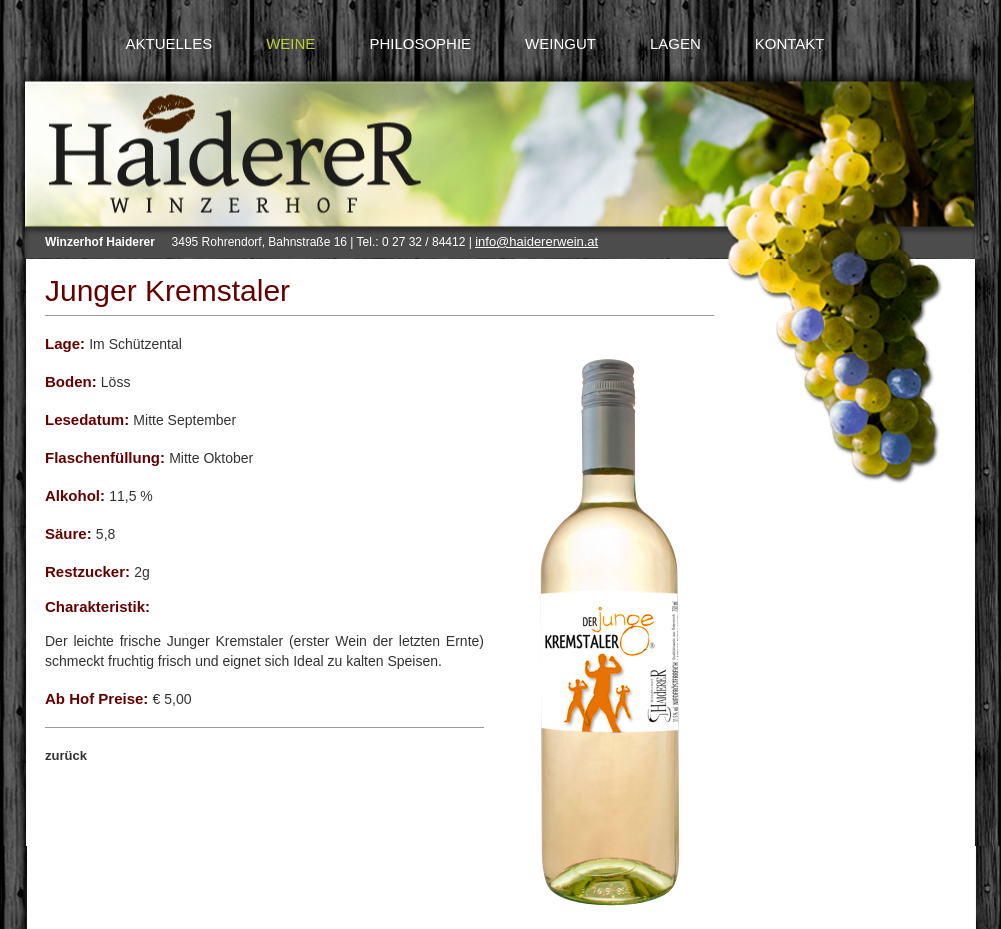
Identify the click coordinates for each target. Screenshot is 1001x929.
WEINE (290, 43)
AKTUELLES (168, 43)
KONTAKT (790, 43)
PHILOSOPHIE (420, 43)
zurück (66, 755)
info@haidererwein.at (536, 241)
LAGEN (675, 43)
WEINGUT (560, 43)
